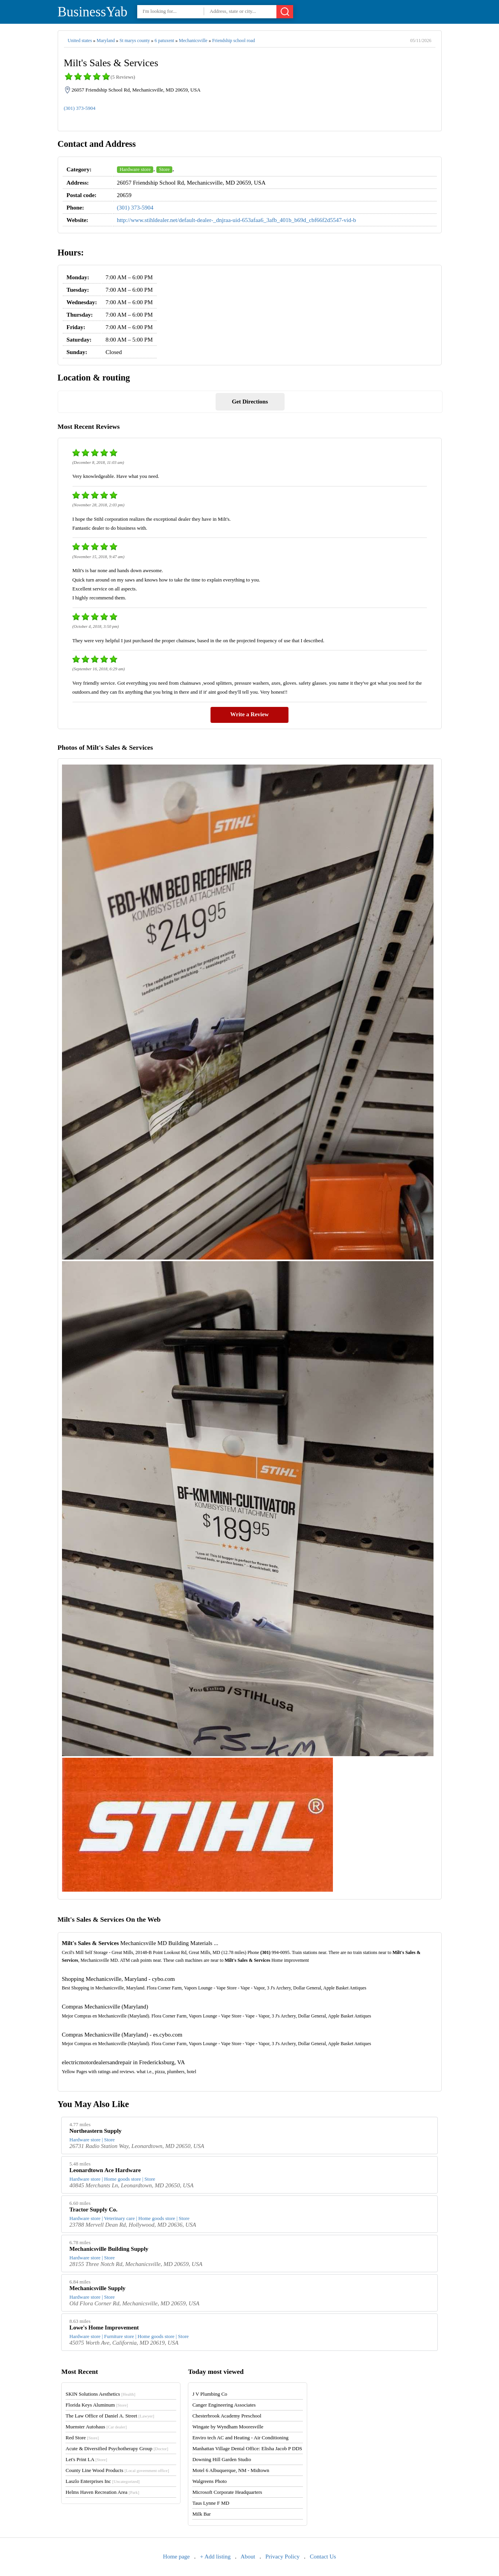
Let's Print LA (86, 2459)
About (248, 2556)
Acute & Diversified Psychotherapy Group (116, 2448)
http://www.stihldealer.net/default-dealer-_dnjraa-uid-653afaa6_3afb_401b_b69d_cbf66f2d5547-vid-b (236, 220)
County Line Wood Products (117, 2470)
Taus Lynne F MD (210, 2503)
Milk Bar (201, 2514)
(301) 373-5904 (80, 108)
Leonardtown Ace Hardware (105, 2170)
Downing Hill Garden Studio (221, 2459)
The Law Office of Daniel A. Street (109, 2416)
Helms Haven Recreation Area (102, 2492)
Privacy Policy (282, 2556)
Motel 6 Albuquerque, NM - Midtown (230, 2470)
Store (164, 169)
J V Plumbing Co (209, 2394)
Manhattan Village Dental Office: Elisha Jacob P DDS (247, 2448)
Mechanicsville (193, 40)
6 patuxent (164, 40)
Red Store (82, 2437)
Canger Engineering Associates (223, 2405)
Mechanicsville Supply (97, 2288)
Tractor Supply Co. (93, 2209)
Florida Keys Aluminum (96, 2405)
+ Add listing (215, 2556)
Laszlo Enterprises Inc (102, 2481)
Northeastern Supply (95, 2131)
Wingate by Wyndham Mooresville (227, 2427)
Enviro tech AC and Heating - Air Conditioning (240, 2437)
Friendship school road (233, 40)
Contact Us (323, 2556)
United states (80, 40)
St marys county (134, 40)
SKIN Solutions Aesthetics (100, 2394)
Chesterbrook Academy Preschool (226, 2416)
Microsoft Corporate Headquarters (227, 2492)
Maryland (106, 40)
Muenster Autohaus (96, 2427)
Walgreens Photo (209, 2481)
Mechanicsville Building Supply (109, 2249)
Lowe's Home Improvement (104, 2327)
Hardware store (135, 169)
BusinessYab (92, 11)
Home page (176, 2556)
